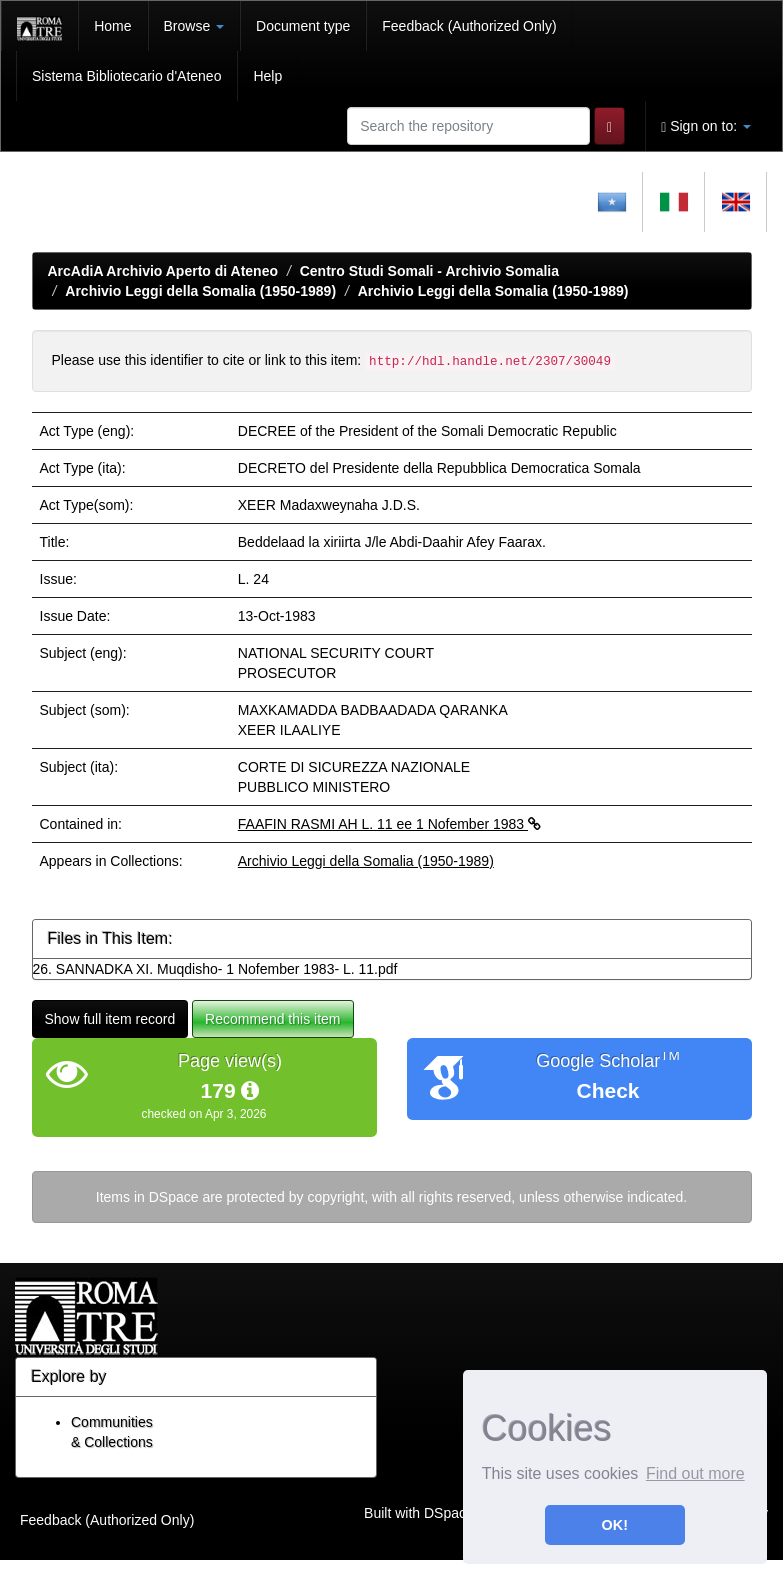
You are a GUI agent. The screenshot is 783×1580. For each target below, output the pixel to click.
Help (267, 76)
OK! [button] (615, 1525)
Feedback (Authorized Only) (469, 26)
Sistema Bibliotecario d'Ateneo (126, 76)
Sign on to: (706, 126)
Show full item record (110, 1019)
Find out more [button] (695, 1473)
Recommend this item (272, 1019)
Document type (303, 26)
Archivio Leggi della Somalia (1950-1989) (200, 291)
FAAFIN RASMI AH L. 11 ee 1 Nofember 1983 (389, 824)
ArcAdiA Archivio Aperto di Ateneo (163, 271)
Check (607, 1090)
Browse (194, 26)
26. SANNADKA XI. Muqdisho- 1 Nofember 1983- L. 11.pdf (215, 969)
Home (112, 26)
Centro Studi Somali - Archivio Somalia (429, 271)
